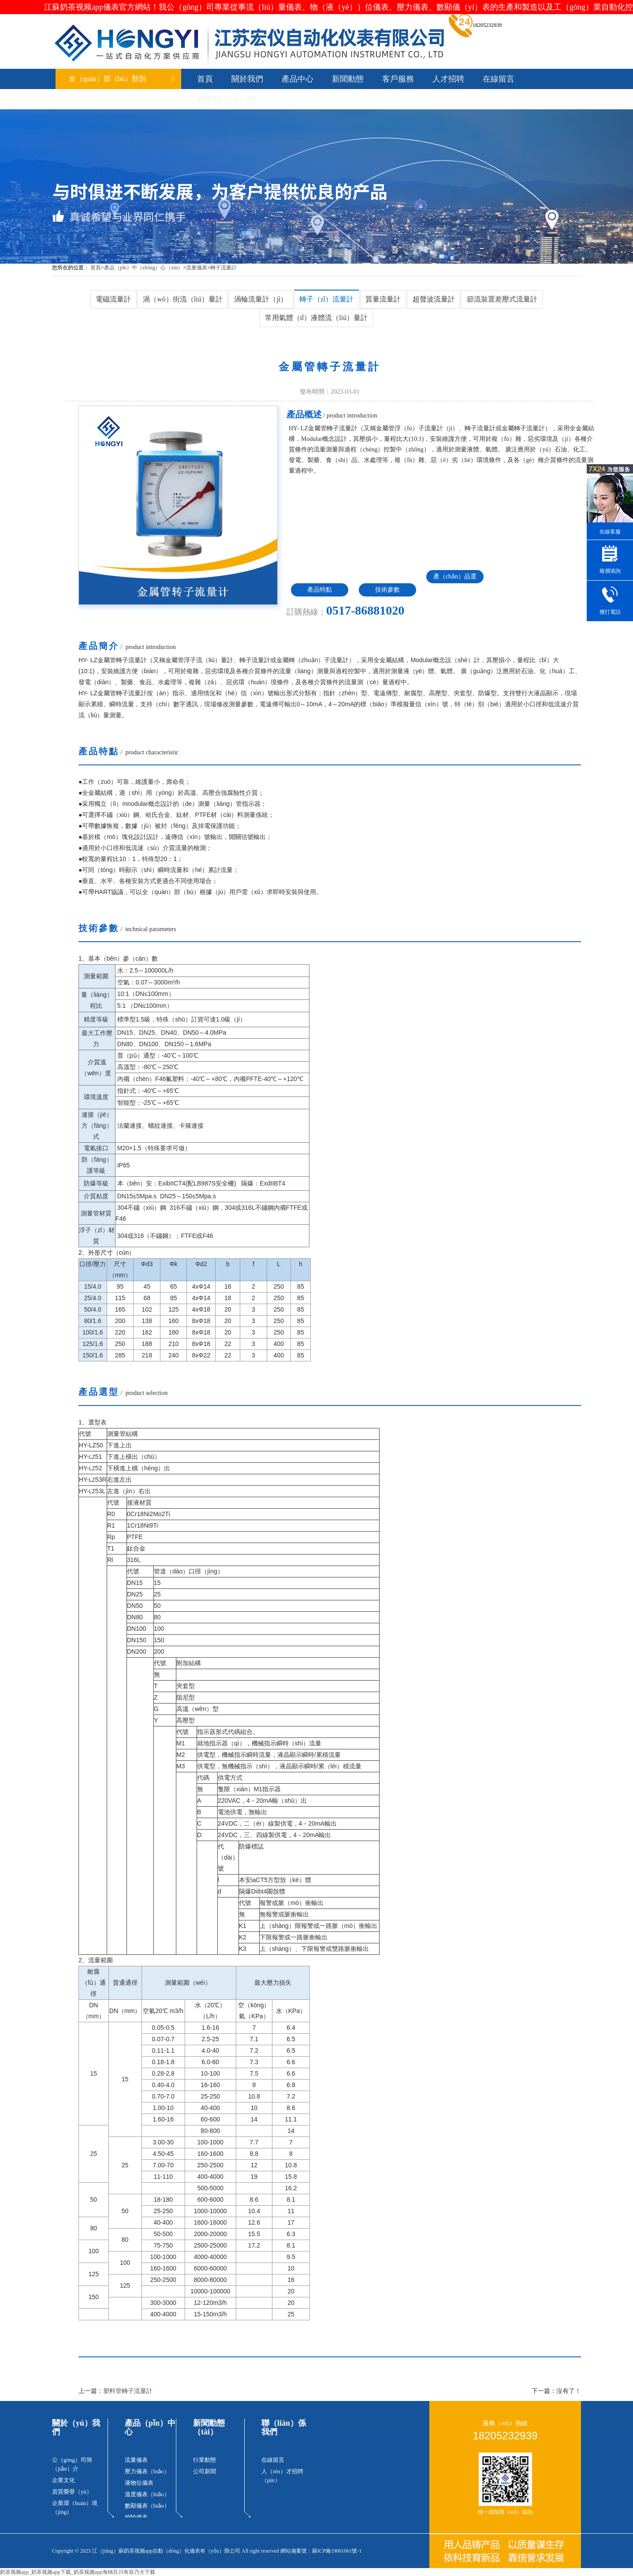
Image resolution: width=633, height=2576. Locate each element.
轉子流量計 (223, 268)
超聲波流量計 (434, 299)
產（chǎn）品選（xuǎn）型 (455, 578)
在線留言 (498, 79)
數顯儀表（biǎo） (147, 2505)
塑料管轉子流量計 (128, 2391)
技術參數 (387, 589)
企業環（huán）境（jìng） (74, 2507)
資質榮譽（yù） (72, 2491)
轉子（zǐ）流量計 (326, 299)
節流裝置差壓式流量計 (502, 299)
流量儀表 (196, 268)
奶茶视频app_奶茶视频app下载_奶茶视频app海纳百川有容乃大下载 (77, 2572)
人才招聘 (448, 79)
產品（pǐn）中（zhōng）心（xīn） (143, 268)
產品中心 (297, 79)
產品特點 (319, 589)
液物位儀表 (139, 2482)
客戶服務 (398, 79)
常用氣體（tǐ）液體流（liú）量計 (316, 317)
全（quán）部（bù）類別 (122, 79)
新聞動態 (348, 79)
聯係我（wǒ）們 (226, 99)
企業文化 (63, 2480)
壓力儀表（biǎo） (147, 2471)
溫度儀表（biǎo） (147, 2494)
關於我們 (247, 79)
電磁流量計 (113, 299)
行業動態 (204, 2460)
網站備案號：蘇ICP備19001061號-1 (321, 2551)
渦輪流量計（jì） (260, 299)
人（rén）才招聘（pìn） (282, 2475)
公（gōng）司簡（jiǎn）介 (72, 2464)
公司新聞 (204, 2471)
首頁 (205, 79)
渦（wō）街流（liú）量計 (182, 299)
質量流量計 (383, 299)
